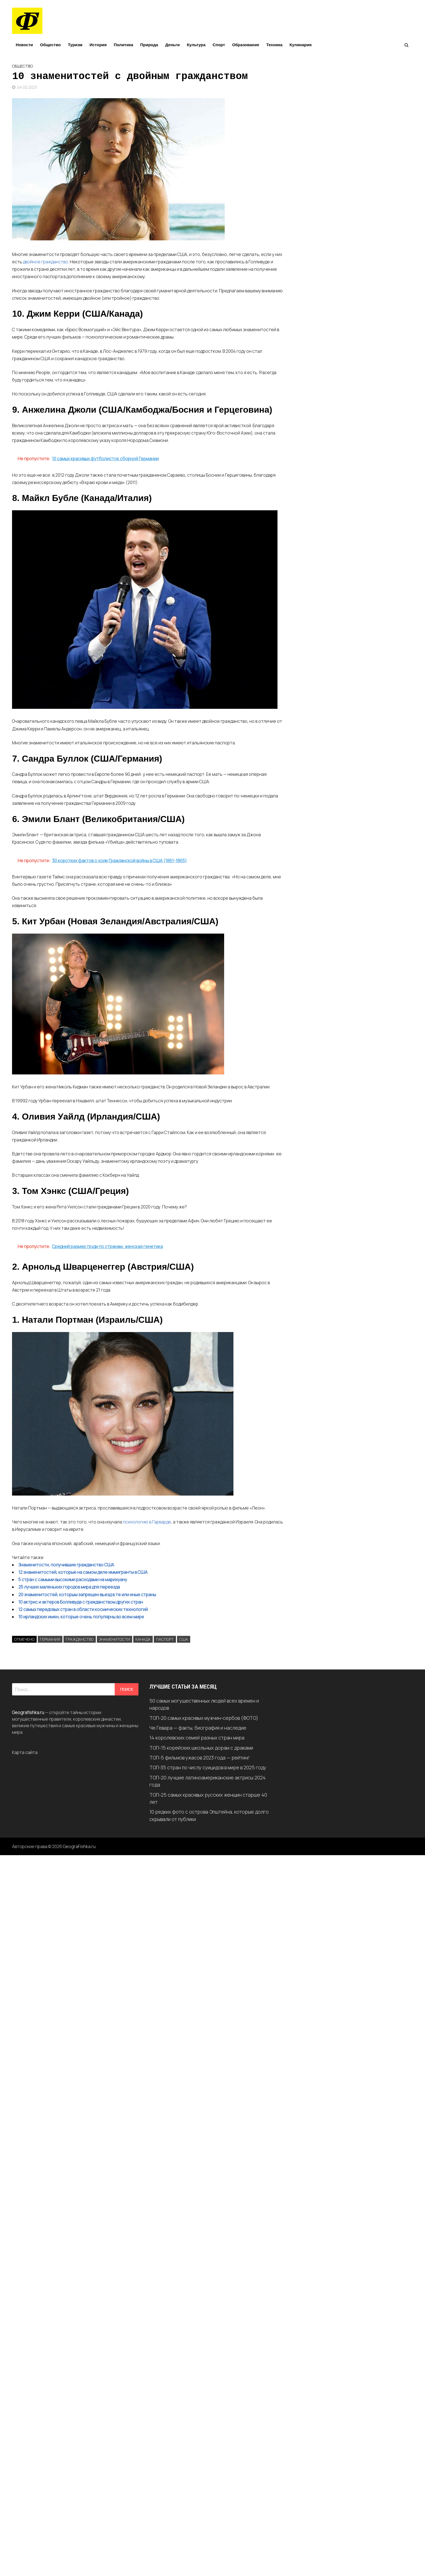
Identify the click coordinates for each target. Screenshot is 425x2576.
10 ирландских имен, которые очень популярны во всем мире (81, 1617)
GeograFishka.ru (79, 1846)
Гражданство (80, 1639)
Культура (196, 44)
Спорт (219, 44)
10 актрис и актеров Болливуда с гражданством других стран (80, 1602)
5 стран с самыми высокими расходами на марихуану (72, 1580)
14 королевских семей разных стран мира (196, 1737)
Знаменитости (114, 1639)
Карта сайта (24, 1752)
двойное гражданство (45, 262)
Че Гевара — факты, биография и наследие (197, 1727)
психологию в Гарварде (147, 1522)
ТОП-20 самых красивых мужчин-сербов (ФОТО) (203, 1718)
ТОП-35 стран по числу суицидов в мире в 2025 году (207, 1767)
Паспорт (165, 1639)
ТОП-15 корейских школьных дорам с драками (201, 1747)
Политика (123, 44)
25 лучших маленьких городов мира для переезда (69, 1587)
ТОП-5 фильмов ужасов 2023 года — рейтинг (199, 1757)
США (183, 1639)
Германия (50, 1639)
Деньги (172, 44)
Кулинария (301, 44)
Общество (50, 44)
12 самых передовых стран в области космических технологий (83, 1609)
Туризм (75, 44)
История (98, 44)
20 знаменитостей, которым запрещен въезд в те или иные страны (87, 1595)
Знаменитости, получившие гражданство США (66, 1565)
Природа (149, 44)
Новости (24, 44)
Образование (245, 44)
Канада (143, 1639)
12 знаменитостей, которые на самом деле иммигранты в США (83, 1572)
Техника (274, 44)
